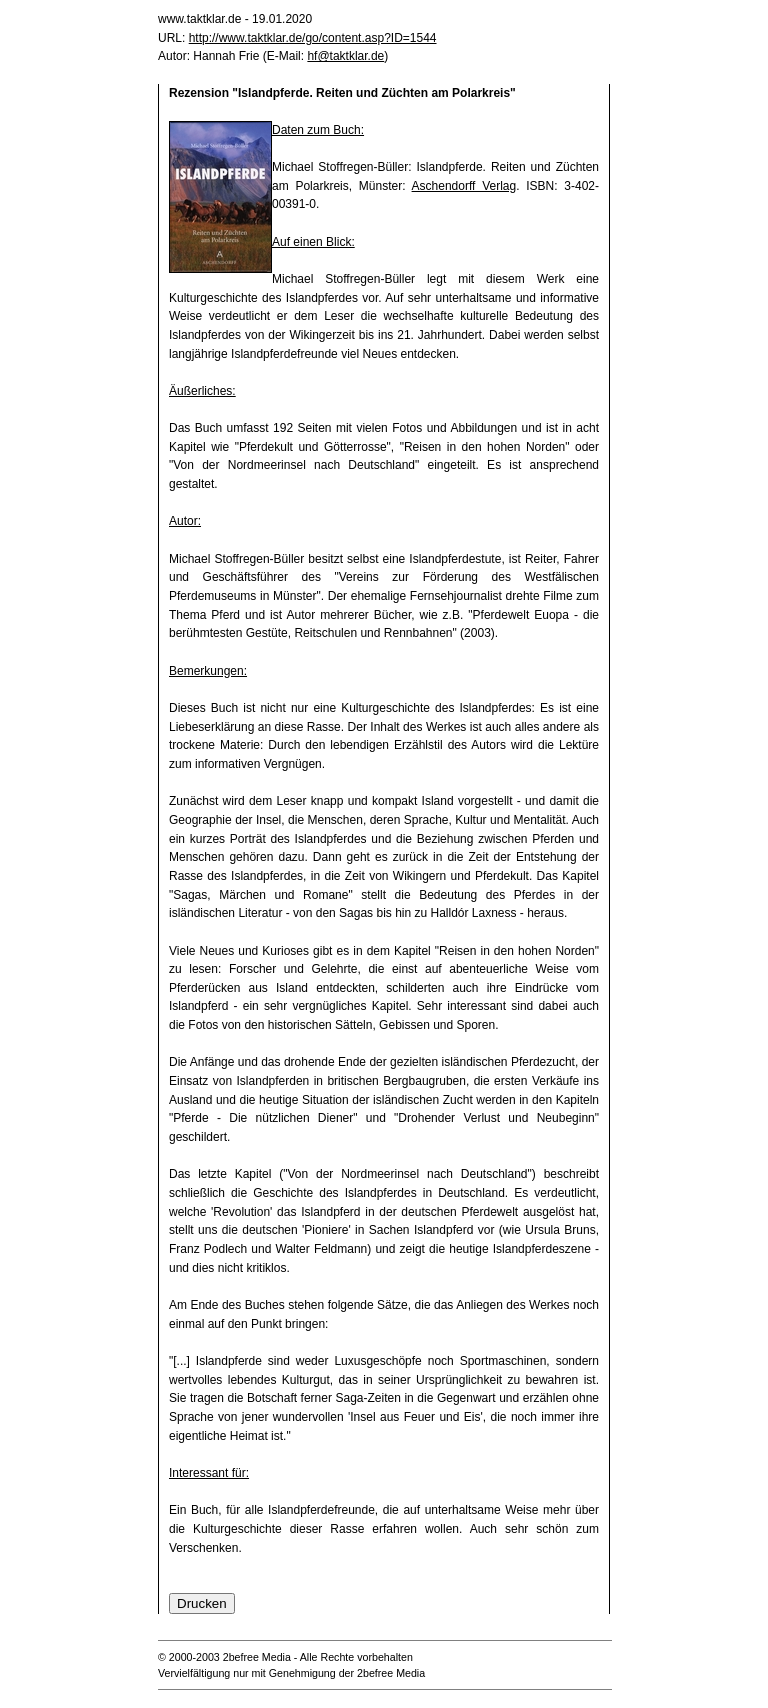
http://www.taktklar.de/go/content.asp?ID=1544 (313, 38)
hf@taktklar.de (345, 56)
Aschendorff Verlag (464, 186)
